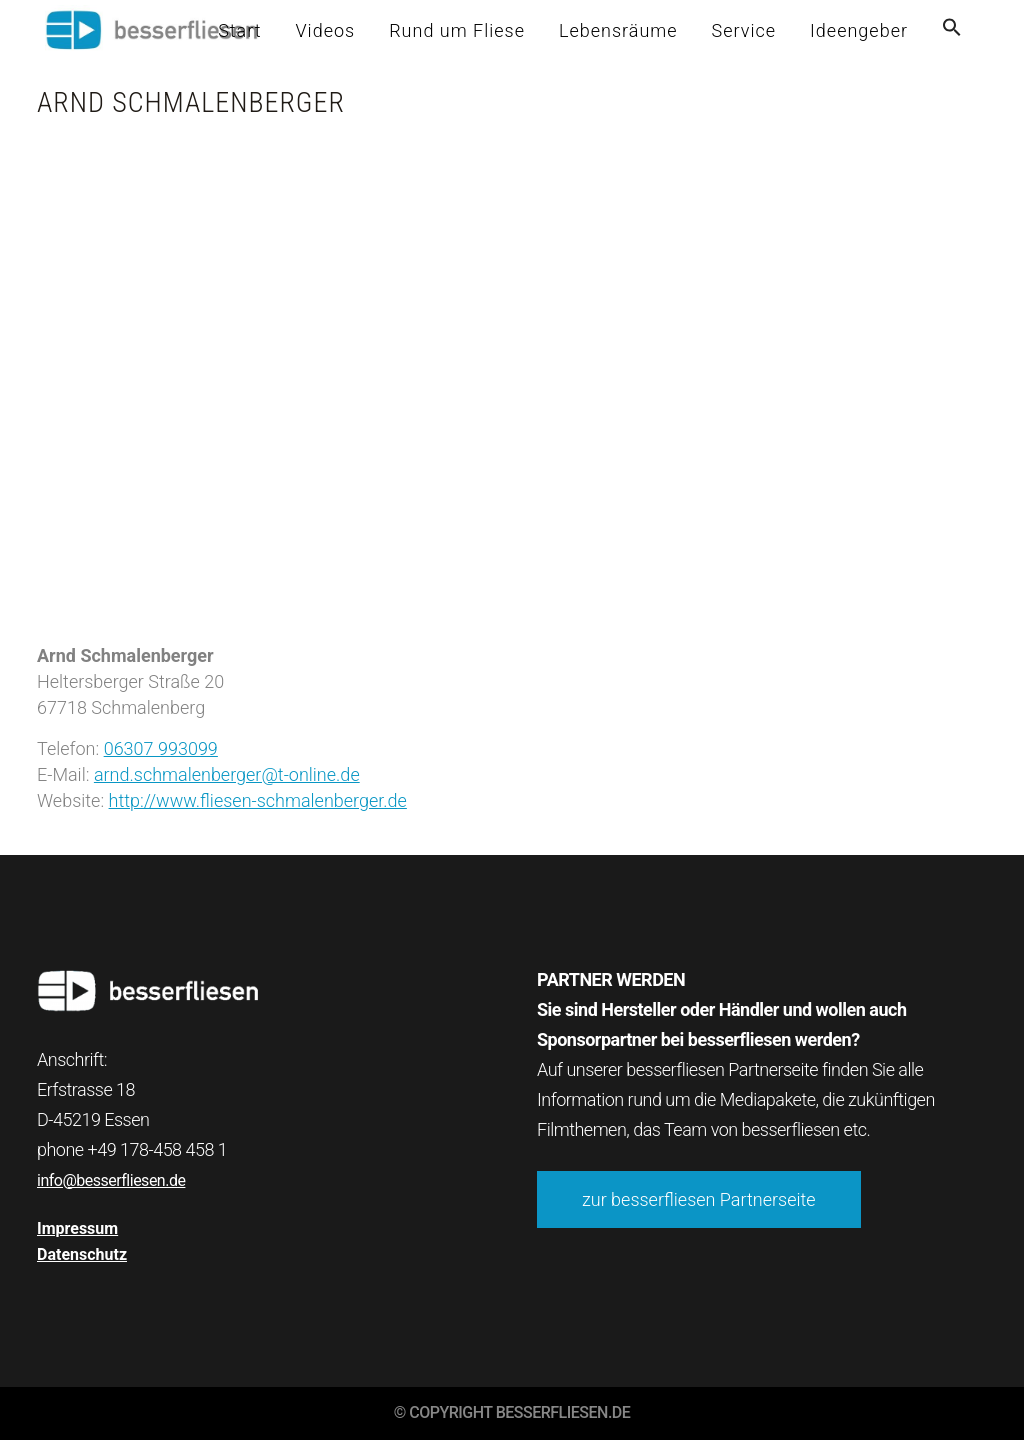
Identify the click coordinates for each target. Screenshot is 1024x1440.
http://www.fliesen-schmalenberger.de (258, 800)
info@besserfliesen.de (111, 1180)
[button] (952, 30)
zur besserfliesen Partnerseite (699, 1199)
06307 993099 (161, 748)
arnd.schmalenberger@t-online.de (227, 774)
